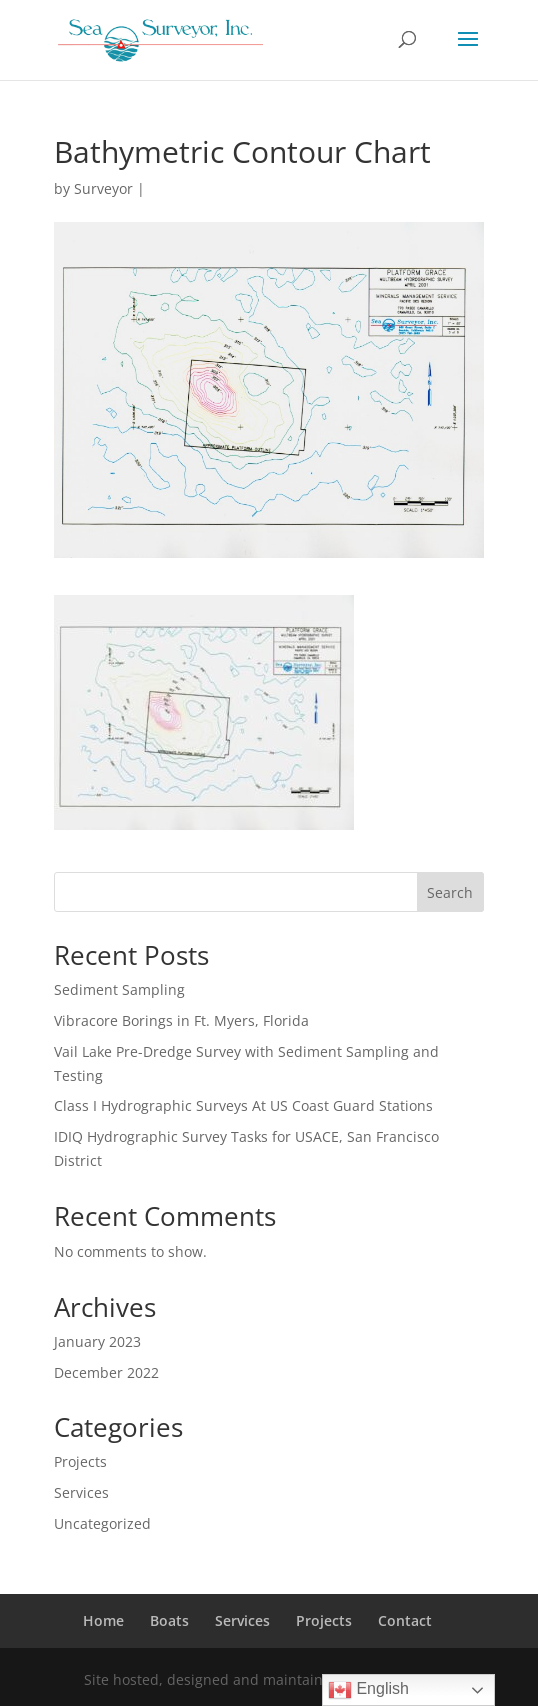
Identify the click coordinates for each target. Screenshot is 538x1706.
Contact (405, 1620)
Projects (80, 1461)
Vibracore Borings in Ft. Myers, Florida (181, 1020)
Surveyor (103, 188)
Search (450, 892)
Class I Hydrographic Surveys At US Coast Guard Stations (243, 1105)
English (368, 1690)
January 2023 (97, 1341)
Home (103, 1620)
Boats (169, 1620)
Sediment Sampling (119, 989)
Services (81, 1492)
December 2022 (106, 1372)
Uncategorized (102, 1523)
